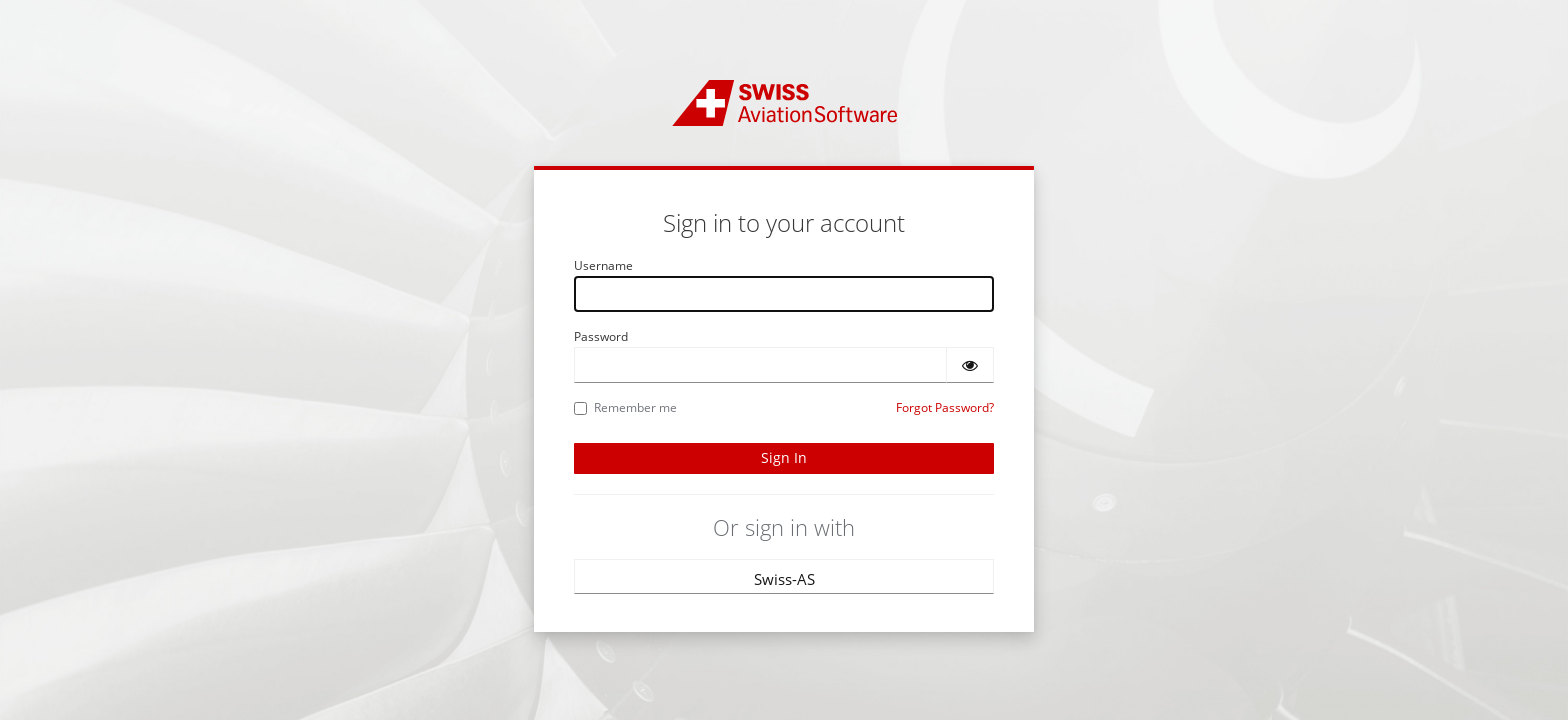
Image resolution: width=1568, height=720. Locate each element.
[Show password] (970, 365)
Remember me (625, 407)
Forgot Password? (945, 407)
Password (601, 336)
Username (603, 265)
